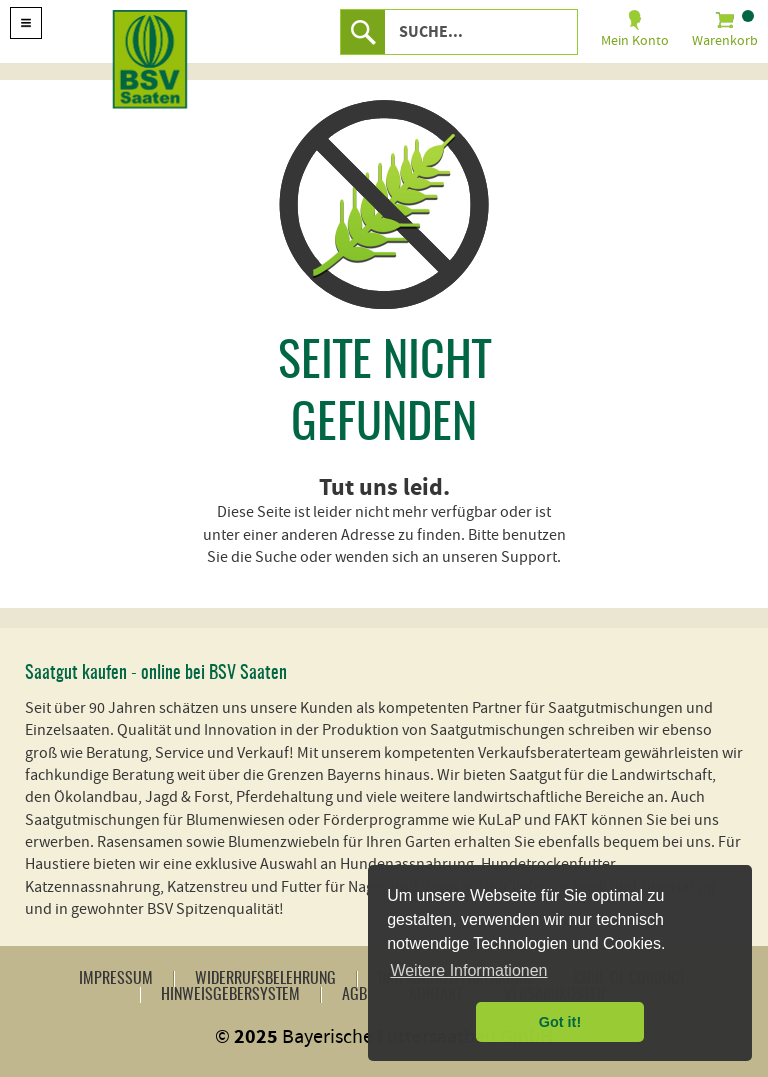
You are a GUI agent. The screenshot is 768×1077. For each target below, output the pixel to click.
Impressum (116, 979)
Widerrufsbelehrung (265, 979)
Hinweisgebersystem (230, 995)
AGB (354, 995)
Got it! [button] (560, 1022)
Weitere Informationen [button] (468, 970)
